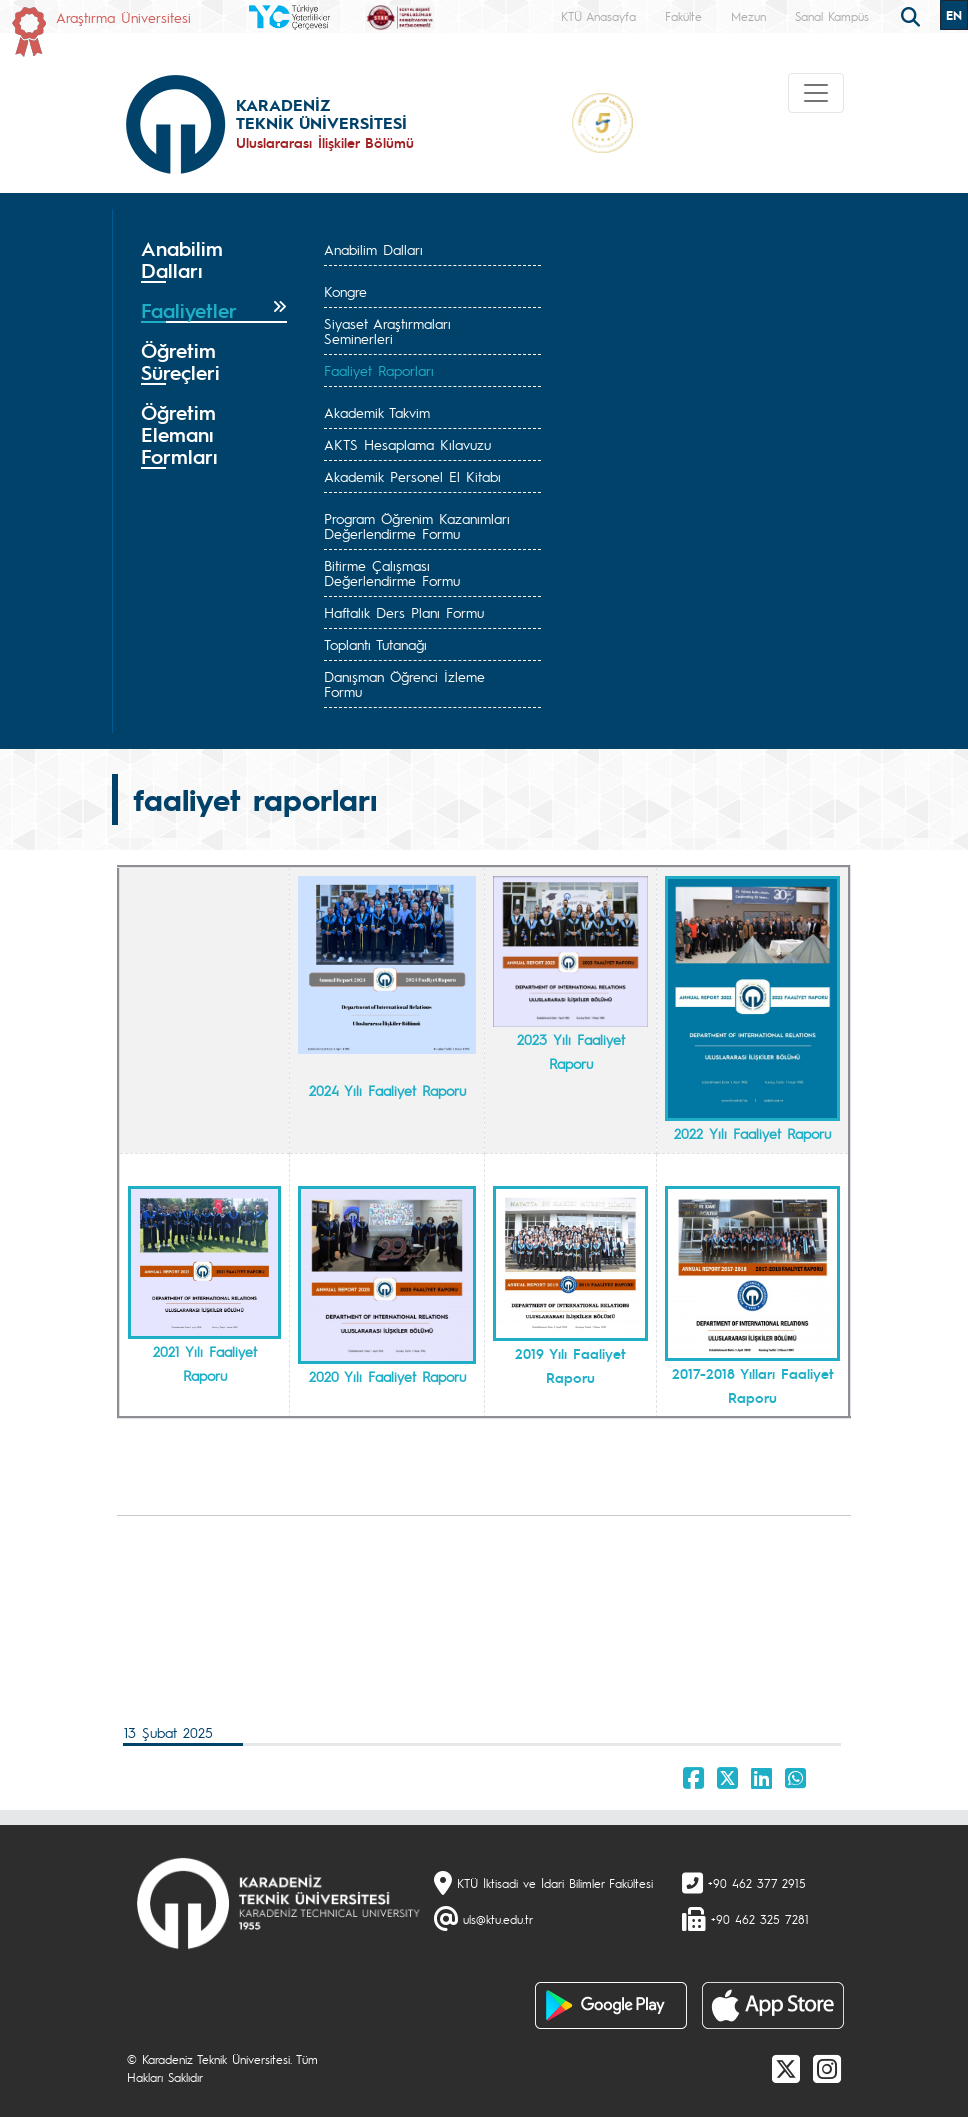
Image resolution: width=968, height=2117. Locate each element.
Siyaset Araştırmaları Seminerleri (387, 330)
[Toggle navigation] (816, 93)
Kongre (345, 291)
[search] (913, 15)
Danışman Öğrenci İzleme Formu (404, 683)
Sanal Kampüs (832, 16)
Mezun (748, 16)
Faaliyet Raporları (379, 370)
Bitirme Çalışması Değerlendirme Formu (392, 572)
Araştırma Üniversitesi (123, 17)
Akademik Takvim (377, 412)
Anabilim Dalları (373, 249)
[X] (786, 2068)
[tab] (214, 260)
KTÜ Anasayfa (598, 16)
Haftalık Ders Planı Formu (404, 612)
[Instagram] (827, 2068)
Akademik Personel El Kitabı (412, 476)
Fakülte (683, 16)
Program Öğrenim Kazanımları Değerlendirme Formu (417, 525)
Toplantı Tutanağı (375, 644)
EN (954, 15)
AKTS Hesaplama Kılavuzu (407, 444)
